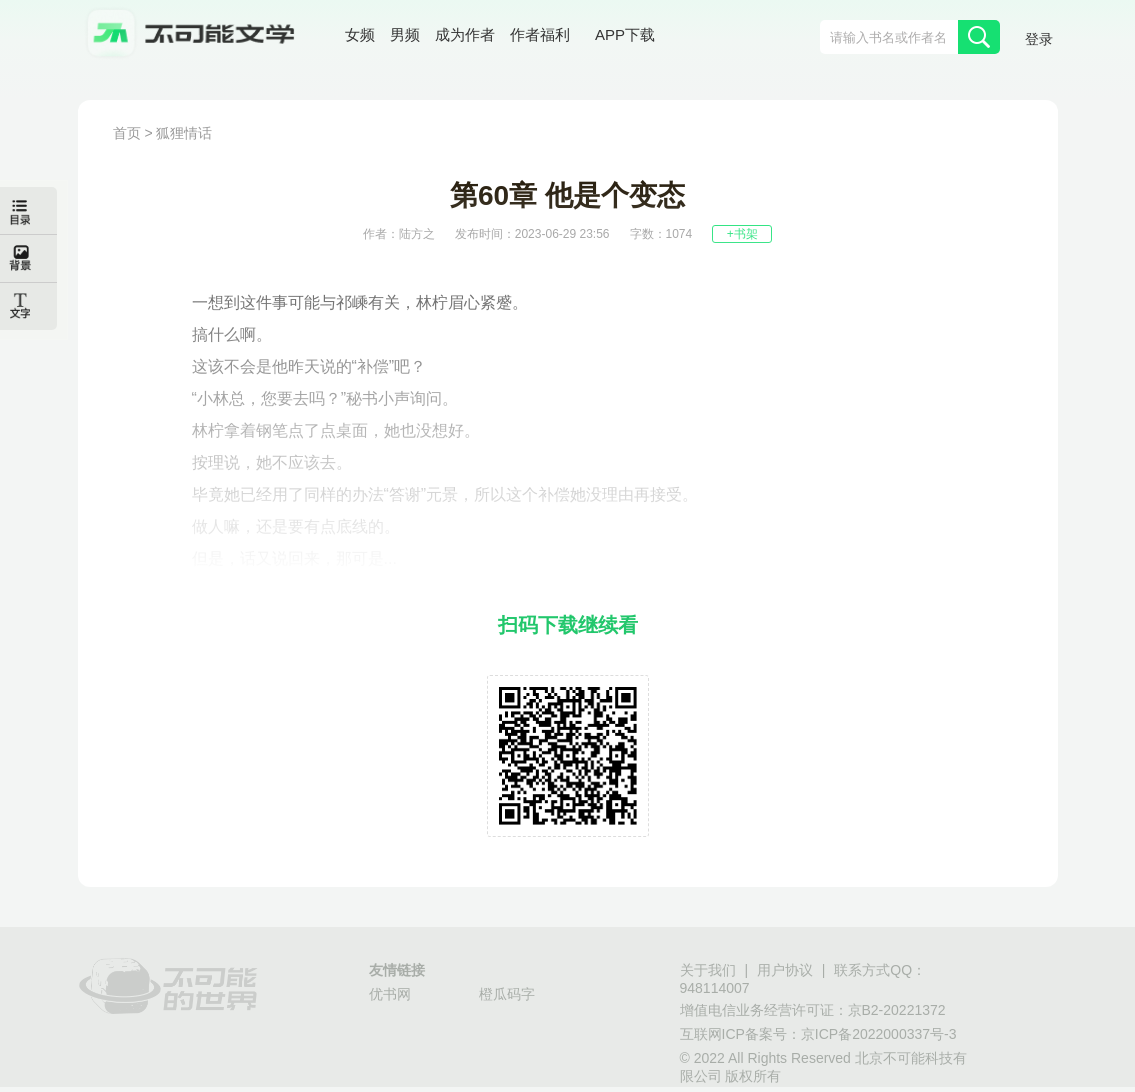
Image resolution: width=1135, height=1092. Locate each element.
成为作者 (465, 34)
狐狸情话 (184, 133)
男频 (405, 34)
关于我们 (708, 970)
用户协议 (785, 970)
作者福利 (540, 34)
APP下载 (625, 34)
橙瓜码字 (507, 994)
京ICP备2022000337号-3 (879, 1034)
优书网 (390, 994)
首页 (127, 133)
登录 (1039, 39)
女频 (360, 34)
